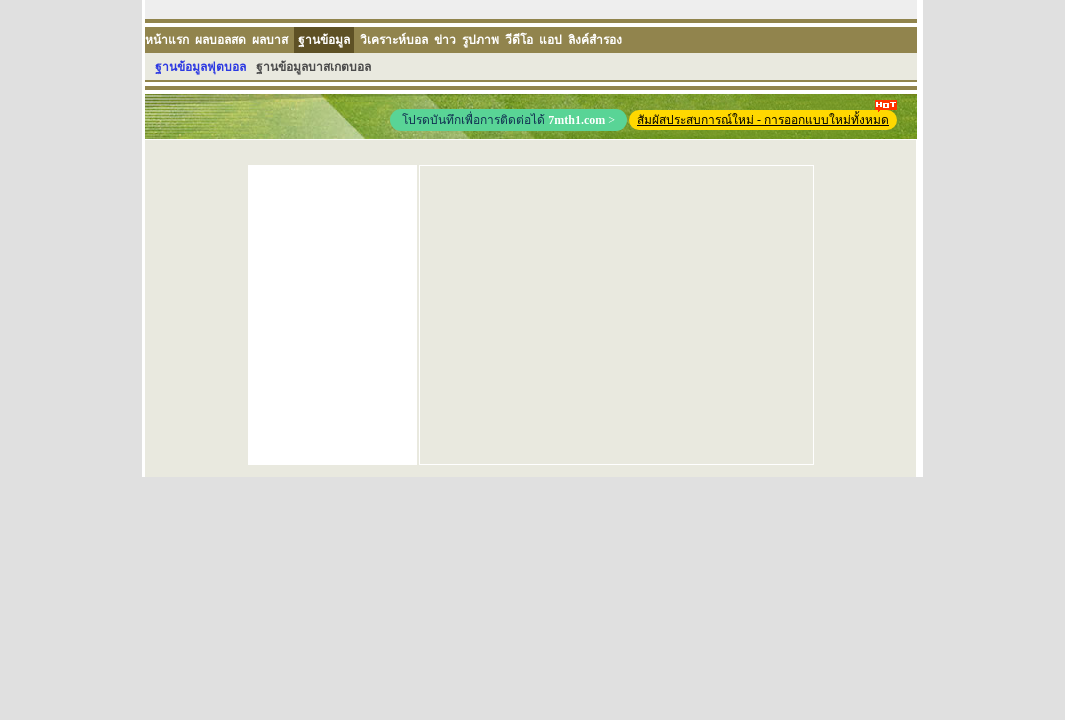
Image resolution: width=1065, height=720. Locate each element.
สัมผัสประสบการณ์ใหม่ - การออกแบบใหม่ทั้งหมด (767, 118)
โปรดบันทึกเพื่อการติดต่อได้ (508, 120)
